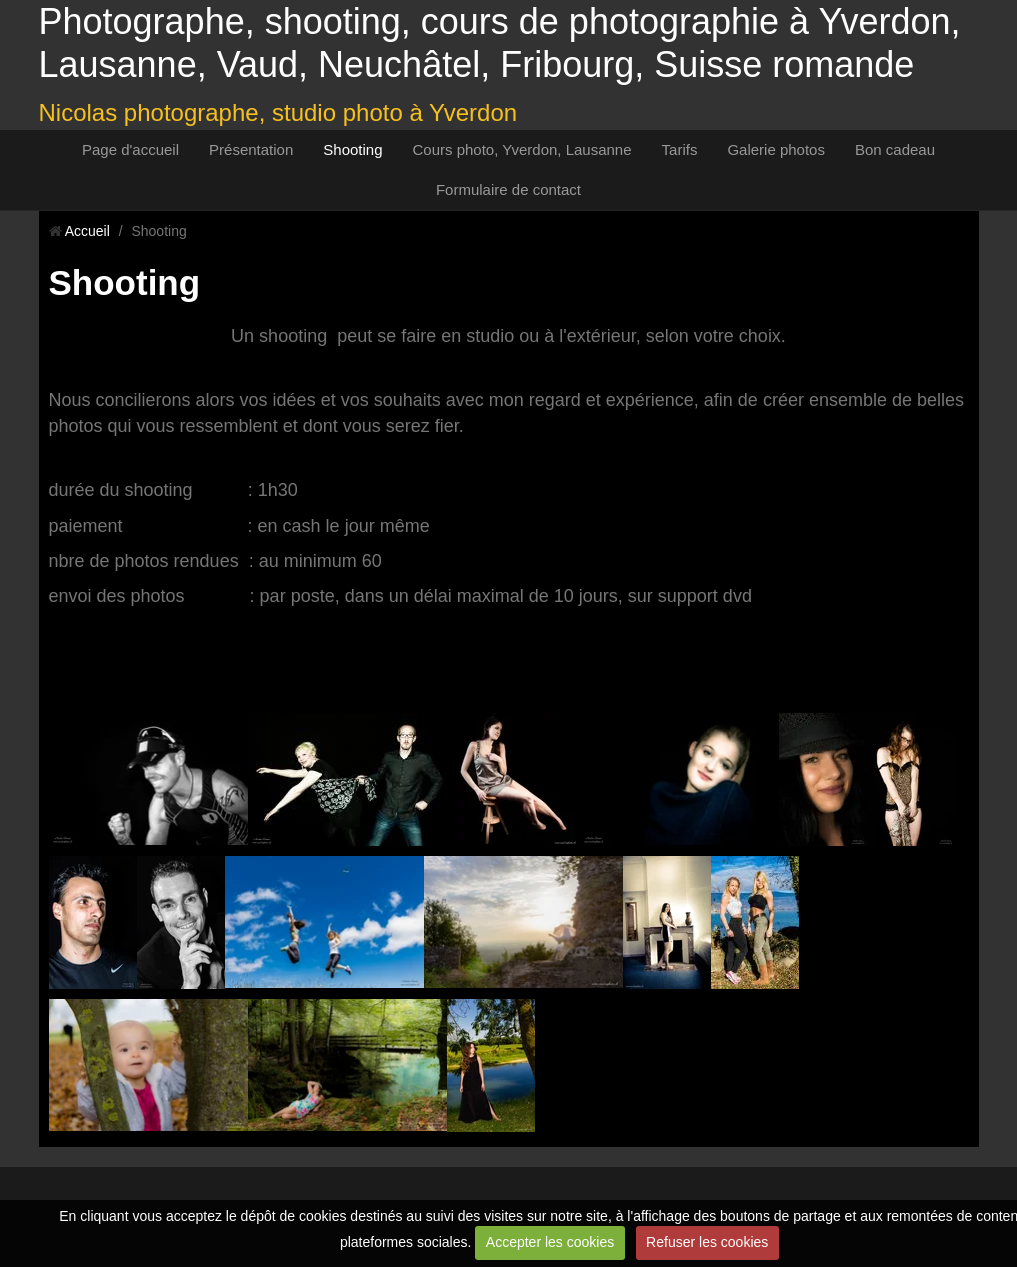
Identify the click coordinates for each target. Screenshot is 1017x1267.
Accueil (87, 231)
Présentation (251, 149)
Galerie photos (776, 149)
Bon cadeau (895, 149)
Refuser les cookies (707, 1242)
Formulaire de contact (508, 189)
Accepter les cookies (550, 1242)
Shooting (352, 149)
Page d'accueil (130, 149)
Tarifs (680, 149)
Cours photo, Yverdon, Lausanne (522, 149)
